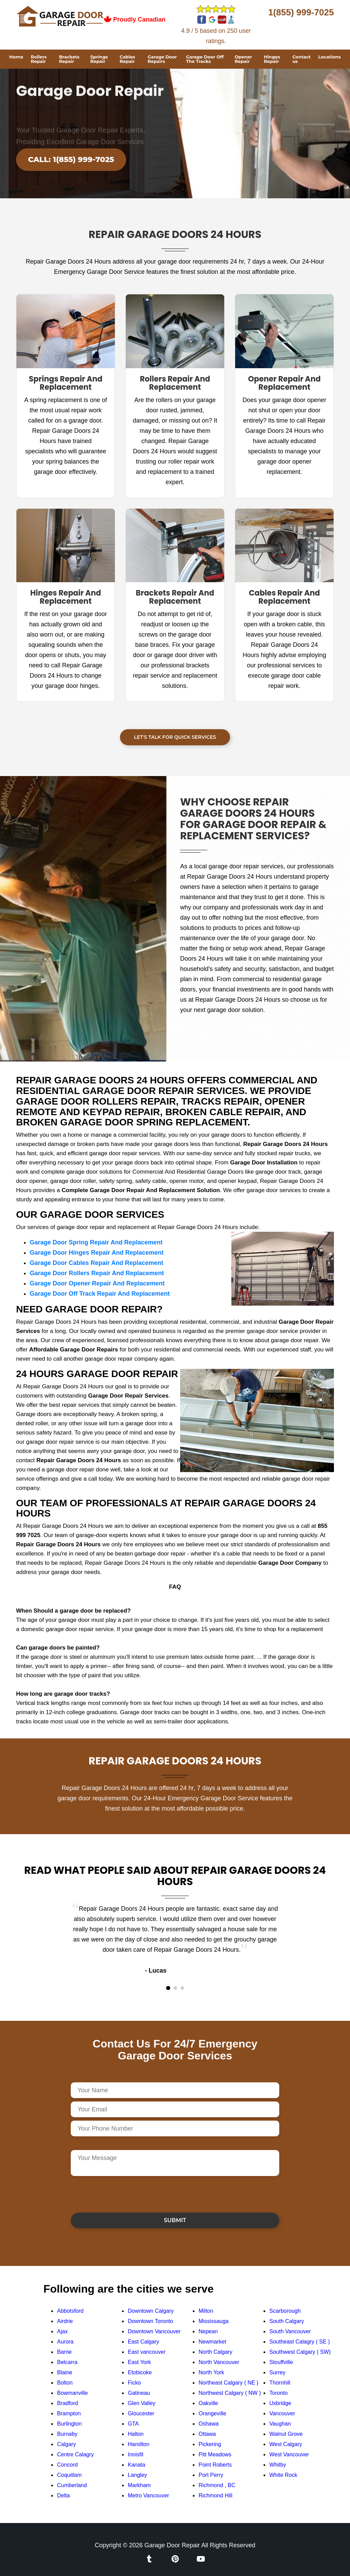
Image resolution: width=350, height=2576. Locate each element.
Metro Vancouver (148, 2495)
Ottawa (207, 2434)
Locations (329, 56)
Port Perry (211, 2475)
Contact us (301, 59)
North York (211, 2372)
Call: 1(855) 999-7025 (71, 159)
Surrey (277, 2372)
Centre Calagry (75, 2454)
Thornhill (279, 2383)
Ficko (134, 2383)
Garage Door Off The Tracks (205, 59)
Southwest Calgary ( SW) (300, 2352)
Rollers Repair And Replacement (175, 383)
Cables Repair (127, 59)
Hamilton (138, 2444)
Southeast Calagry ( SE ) (299, 2342)
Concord (67, 2465)
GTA (133, 2424)
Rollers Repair (39, 59)
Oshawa (209, 2424)
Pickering (210, 2444)
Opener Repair (243, 59)
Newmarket (212, 2342)
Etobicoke (140, 2372)
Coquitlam (69, 2475)
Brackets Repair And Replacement (175, 597)
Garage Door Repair (172, 2545)
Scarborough (285, 2311)
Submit (175, 2220)
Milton (206, 2311)
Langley (137, 2475)
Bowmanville (72, 2393)
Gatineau (139, 2393)
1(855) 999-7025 (301, 12)
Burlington (69, 2424)
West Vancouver (289, 2454)
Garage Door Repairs (162, 59)
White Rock (283, 2475)
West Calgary (285, 2444)
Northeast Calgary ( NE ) (228, 2383)
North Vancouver (219, 2362)
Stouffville (281, 2362)
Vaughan (280, 2424)
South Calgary (286, 2321)
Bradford (67, 2403)
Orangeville (212, 2413)
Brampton (69, 2413)
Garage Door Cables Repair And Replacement (96, 1262)
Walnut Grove (285, 2434)
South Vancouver (290, 2331)
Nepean (208, 2331)
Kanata (136, 2465)
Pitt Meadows (215, 2454)
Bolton (64, 2383)
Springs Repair (99, 59)
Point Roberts (215, 2465)
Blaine (64, 2372)
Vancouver (282, 2413)
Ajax (62, 2331)
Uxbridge (280, 2403)
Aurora (65, 2342)
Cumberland (72, 2485)
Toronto (278, 2393)
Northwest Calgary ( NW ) (230, 2393)
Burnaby (67, 2434)
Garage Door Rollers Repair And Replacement (97, 1273)
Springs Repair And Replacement (65, 383)
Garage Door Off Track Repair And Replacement (100, 1293)
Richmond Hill (215, 2495)
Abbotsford (70, 2311)
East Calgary (143, 2342)
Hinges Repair (272, 59)
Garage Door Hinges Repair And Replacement (96, 1252)
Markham (139, 2485)
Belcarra (67, 2362)
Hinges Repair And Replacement (65, 597)
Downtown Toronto (150, 2321)
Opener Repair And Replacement (284, 383)
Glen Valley (142, 2403)
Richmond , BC (217, 2485)
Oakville (208, 2403)
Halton (136, 2434)
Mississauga (214, 2321)
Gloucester (141, 2413)
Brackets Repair (69, 59)
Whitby (277, 2465)
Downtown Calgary (151, 2311)
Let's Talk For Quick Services (175, 737)
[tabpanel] (175, 1940)
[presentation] (123, 2193)
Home (16, 56)
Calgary (66, 2444)
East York (139, 2362)
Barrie (64, 2352)
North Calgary (215, 2352)
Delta (63, 2495)
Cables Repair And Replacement (284, 597)
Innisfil (135, 2454)
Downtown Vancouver (154, 2331)
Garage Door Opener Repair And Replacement (97, 1283)
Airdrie (65, 2321)
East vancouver (146, 2352)
